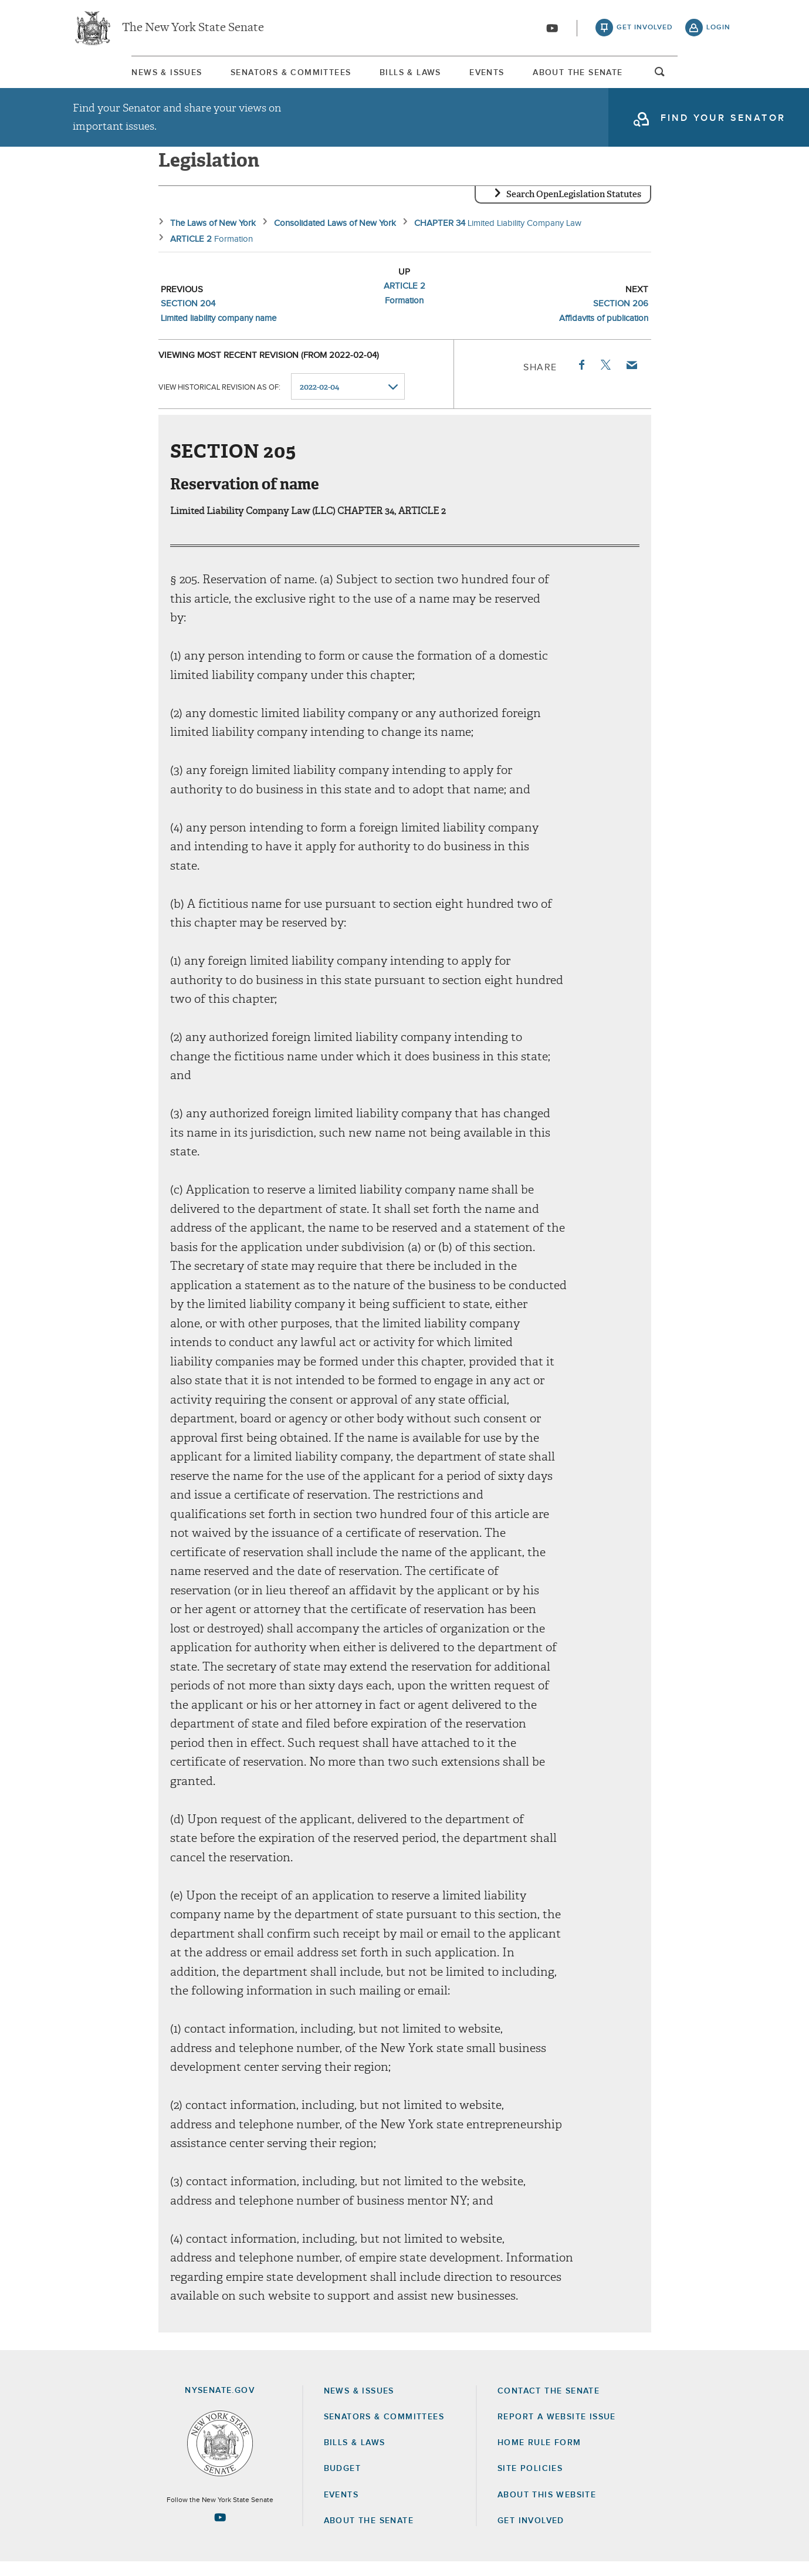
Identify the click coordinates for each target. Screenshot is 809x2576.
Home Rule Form (539, 2457)
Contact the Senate (548, 2405)
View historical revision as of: (219, 401)
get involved (645, 29)
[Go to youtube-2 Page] (220, 2531)
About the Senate (369, 2535)
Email (630, 379)
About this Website (546, 2509)
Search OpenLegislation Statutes (573, 208)
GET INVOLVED (530, 2535)
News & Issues (108, 76)
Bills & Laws (404, 76)
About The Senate (624, 76)
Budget (342, 2483)
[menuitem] (108, 75)
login (718, 29)
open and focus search (718, 78)
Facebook (580, 379)
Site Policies (530, 2483)
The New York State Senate (193, 29)
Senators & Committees (258, 76)
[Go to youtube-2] (552, 30)
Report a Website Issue (556, 2431)
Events (507, 76)
